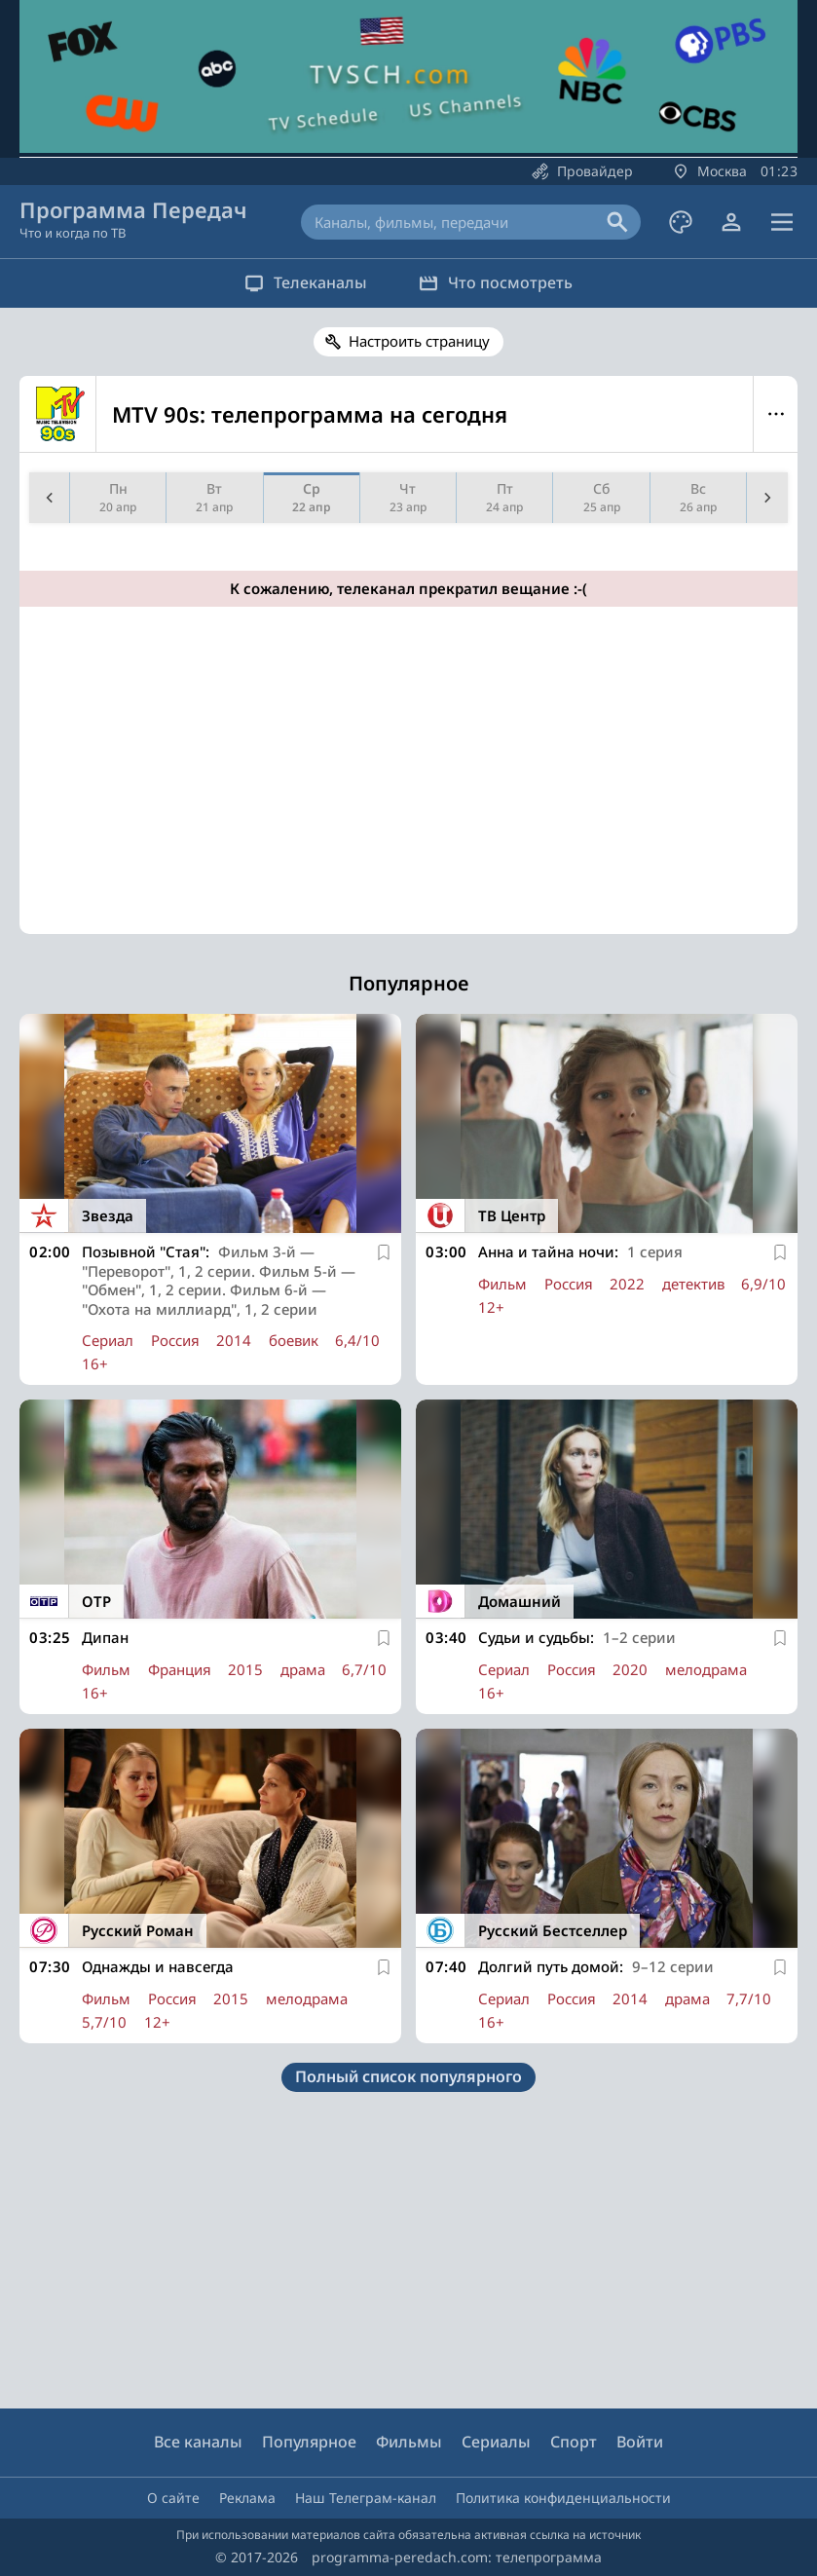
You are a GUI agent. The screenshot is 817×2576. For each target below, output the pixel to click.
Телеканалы (302, 282)
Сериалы (496, 2441)
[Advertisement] (404, 789)
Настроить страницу (419, 341)
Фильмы (409, 2441)
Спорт (573, 2441)
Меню (776, 414)
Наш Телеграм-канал (365, 2497)
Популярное (309, 2441)
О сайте (173, 2497)
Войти (639, 2441)
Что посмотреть (499, 282)
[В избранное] (383, 1252)
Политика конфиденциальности (563, 2497)
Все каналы (198, 2441)
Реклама (247, 2497)
